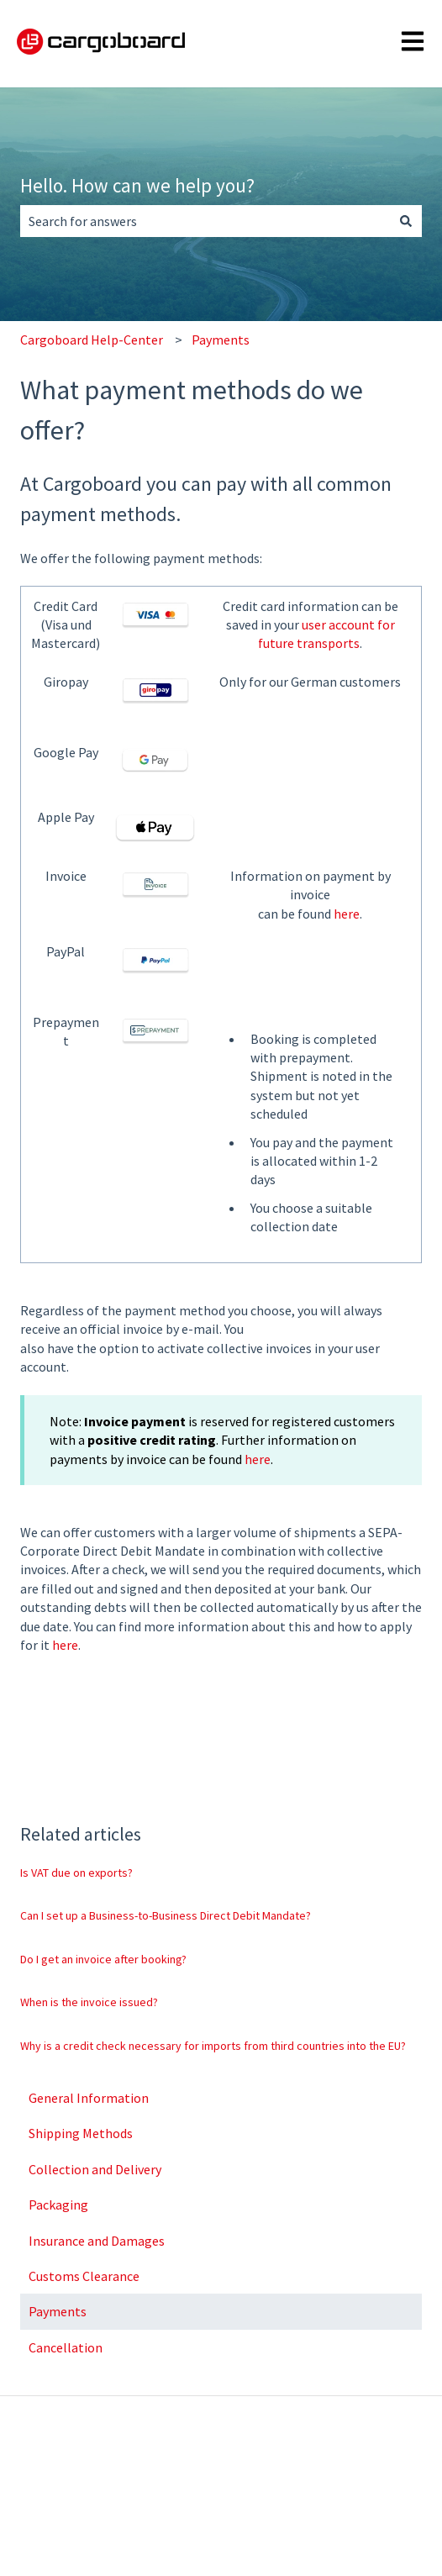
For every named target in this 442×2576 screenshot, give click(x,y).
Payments (221, 339)
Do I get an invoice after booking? (103, 1959)
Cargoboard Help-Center (91, 339)
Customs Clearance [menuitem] (84, 2276)
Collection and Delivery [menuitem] (95, 2169)
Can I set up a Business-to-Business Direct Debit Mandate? (165, 1915)
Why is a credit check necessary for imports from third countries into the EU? (213, 2045)
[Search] (406, 221)
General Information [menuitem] (89, 2097)
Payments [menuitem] (58, 2311)
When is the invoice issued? (89, 2002)
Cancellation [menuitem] (66, 2347)
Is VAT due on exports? (76, 1872)
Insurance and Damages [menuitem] (97, 2240)
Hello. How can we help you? (137, 185)
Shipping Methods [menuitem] (81, 2133)
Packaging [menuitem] (58, 2204)
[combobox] (205, 221)
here (347, 913)
